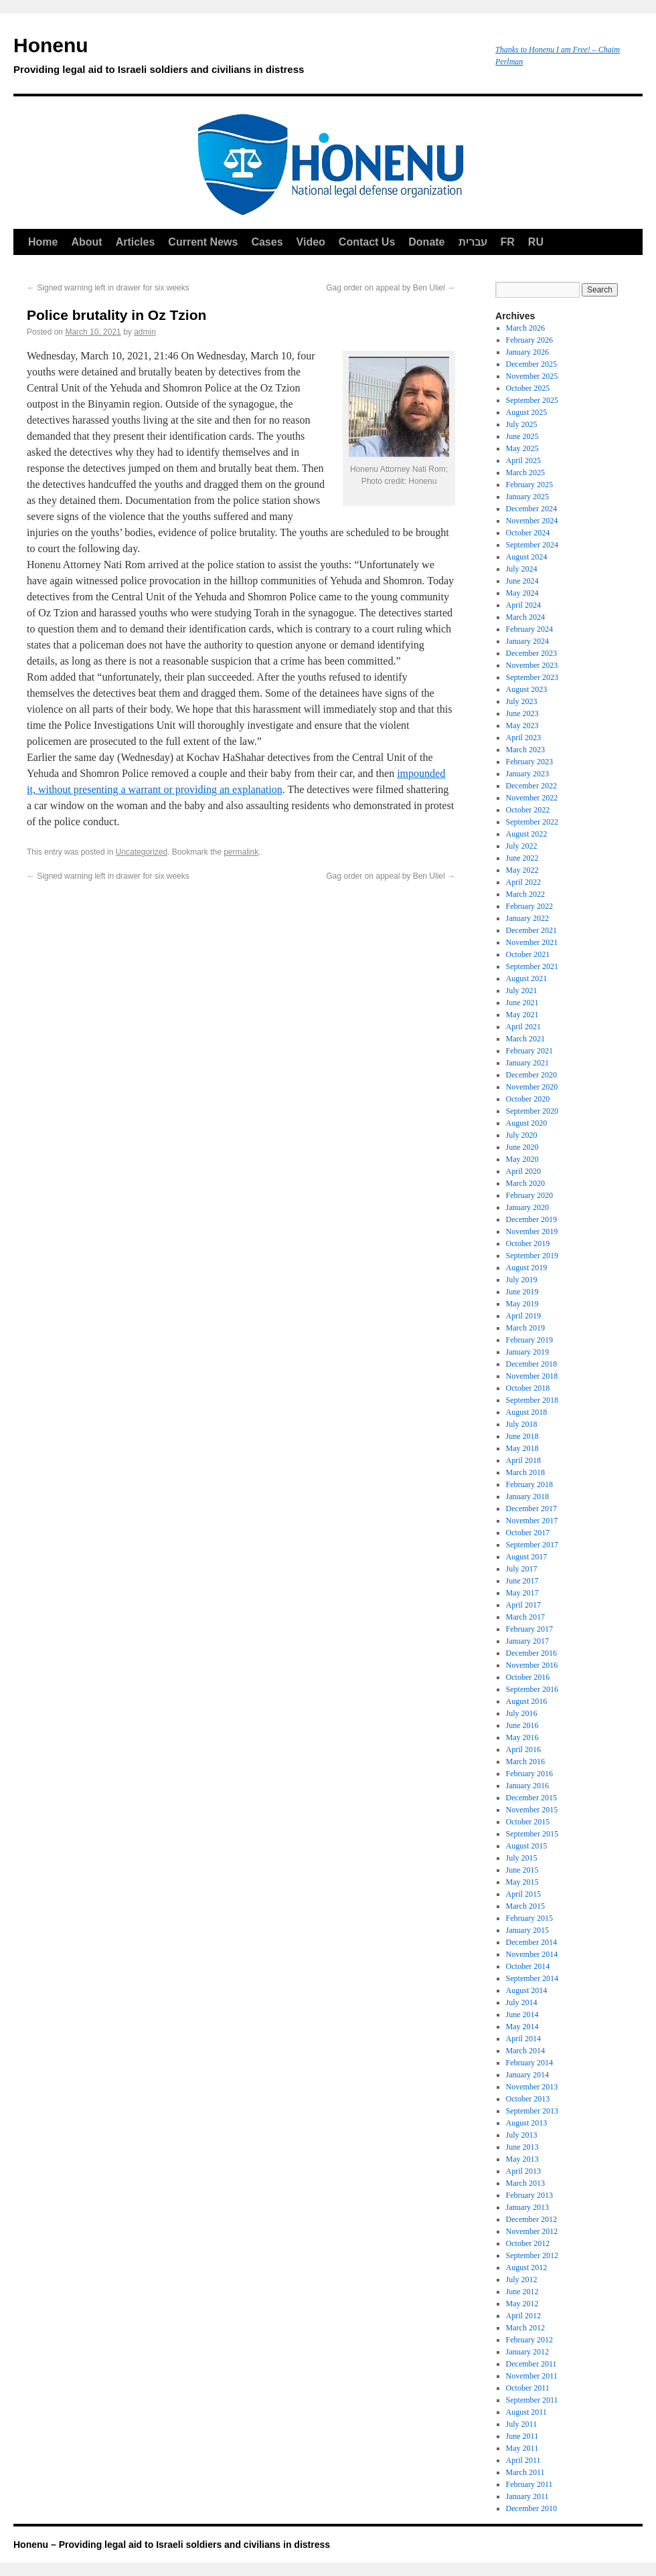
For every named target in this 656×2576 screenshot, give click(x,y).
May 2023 (522, 725)
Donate (426, 242)
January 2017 (527, 1641)
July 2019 (522, 1279)
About (86, 242)
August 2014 (527, 1990)
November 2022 (532, 797)
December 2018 (531, 1364)
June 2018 (522, 1436)
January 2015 (527, 1930)
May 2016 (522, 1737)
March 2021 (525, 1038)
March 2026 (525, 328)
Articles (135, 242)
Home (43, 242)
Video (311, 242)
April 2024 (523, 605)
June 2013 (522, 2147)
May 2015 (522, 1882)
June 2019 (522, 1291)
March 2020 (525, 1183)
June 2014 (522, 2014)
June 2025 (522, 436)
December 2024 (531, 508)
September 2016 (532, 1689)
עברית (473, 242)
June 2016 (522, 1725)
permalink (241, 852)
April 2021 (523, 1026)
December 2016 (531, 1653)
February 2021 (529, 1050)
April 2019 (523, 1315)
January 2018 (527, 1496)
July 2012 (522, 2279)
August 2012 (527, 2267)
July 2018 (522, 1424)
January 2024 (527, 641)
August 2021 (527, 978)
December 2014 (531, 1942)
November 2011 (532, 2376)
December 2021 (531, 930)
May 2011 (522, 2448)
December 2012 (531, 2219)
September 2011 (532, 2400)
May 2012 (522, 2303)
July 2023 (522, 701)
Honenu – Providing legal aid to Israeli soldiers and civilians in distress (171, 2544)
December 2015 (531, 1797)
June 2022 (522, 858)
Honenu (247, 58)
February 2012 (529, 2339)
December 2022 (531, 785)
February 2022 (529, 906)
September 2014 (532, 1978)
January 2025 (527, 496)
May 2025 (522, 448)
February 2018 (529, 1484)
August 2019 (527, 1267)
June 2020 (522, 1147)
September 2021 (532, 966)
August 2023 (527, 689)
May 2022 (522, 870)
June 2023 (522, 713)
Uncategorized (141, 852)
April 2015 (523, 1894)
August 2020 (527, 1123)
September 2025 (532, 400)
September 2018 (532, 1400)
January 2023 (527, 773)
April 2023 (523, 737)
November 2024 (532, 520)
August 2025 (527, 412)
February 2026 (529, 340)
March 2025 (525, 472)
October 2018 (528, 1388)
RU (536, 242)
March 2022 (525, 894)
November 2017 (532, 1520)
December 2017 (531, 1508)
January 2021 (527, 1062)
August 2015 (527, 1846)
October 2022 (528, 809)
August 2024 (527, 557)
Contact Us (367, 242)
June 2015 (522, 1870)
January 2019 (527, 1352)
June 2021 (522, 1002)
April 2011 (523, 2460)
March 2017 (525, 1617)
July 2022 (522, 846)
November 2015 (532, 1809)
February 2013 (529, 2195)
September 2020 (532, 1111)
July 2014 (522, 2002)
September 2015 (532, 1833)
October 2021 (528, 954)
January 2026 (527, 352)
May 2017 (522, 1593)
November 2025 (532, 376)
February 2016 (529, 1773)
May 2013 (522, 2159)
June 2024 (522, 581)
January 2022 (527, 918)
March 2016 (525, 1761)
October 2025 (528, 388)
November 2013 (532, 2086)
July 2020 (522, 1135)
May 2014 (522, 2026)
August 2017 (527, 1556)
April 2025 (523, 460)
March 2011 (525, 2472)
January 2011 (527, 2496)
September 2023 (532, 677)
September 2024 (532, 544)
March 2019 (525, 1328)
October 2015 (528, 1821)
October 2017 (528, 1532)
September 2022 (532, 822)
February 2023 (529, 761)
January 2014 (527, 2074)
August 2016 (527, 1701)
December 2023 (531, 653)
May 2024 (522, 593)
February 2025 (529, 484)
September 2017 (532, 1544)
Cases (266, 242)
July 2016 (522, 1713)
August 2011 (526, 2412)
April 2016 (523, 1749)
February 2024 (529, 629)
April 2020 (523, 1171)
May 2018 (522, 1448)
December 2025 (531, 364)
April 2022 (523, 882)
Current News (203, 242)
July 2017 (522, 1568)
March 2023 (525, 749)
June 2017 (522, 1580)
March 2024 (525, 617)
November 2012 (532, 2231)
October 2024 (528, 532)
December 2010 (531, 2508)
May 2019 (522, 1303)
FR (508, 242)
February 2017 (529, 1629)
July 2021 (522, 990)
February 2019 (529, 1340)
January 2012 (527, 2351)
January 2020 (527, 1207)
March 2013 (525, 2183)
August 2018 (527, 1412)
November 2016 (532, 1665)
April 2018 (523, 1460)
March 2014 (525, 2050)
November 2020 (532, 1087)
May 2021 (522, 1014)
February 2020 (529, 1195)
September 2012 (532, 2255)
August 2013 (527, 2123)
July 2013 (522, 2135)
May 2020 (522, 1159)
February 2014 (529, 2062)
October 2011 (528, 2388)
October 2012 (528, 2243)
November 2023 (532, 665)
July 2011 (522, 2424)
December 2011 (531, 2364)
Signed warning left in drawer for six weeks (108, 287)
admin (145, 332)
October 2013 (528, 2098)
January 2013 (527, 2207)
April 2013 (523, 2171)
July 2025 (522, 424)
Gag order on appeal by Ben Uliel (390, 287)
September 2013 (532, 2111)
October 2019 (528, 1243)
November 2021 (532, 942)
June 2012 (522, 2291)
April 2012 (523, 2315)
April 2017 (523, 1605)
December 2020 (531, 1075)
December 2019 (531, 1219)
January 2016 (527, 1785)
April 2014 (523, 2038)
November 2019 (532, 1231)
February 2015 (529, 1918)
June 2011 (522, 2436)
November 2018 (532, 1376)
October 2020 (528, 1099)
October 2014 (528, 1966)
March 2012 (525, 2327)
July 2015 (522, 1858)
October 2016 (528, 1677)
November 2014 (532, 1954)
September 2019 (532, 1255)
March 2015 (525, 1906)
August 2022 (527, 834)
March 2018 (525, 1472)
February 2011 (529, 2484)
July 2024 (522, 569)
